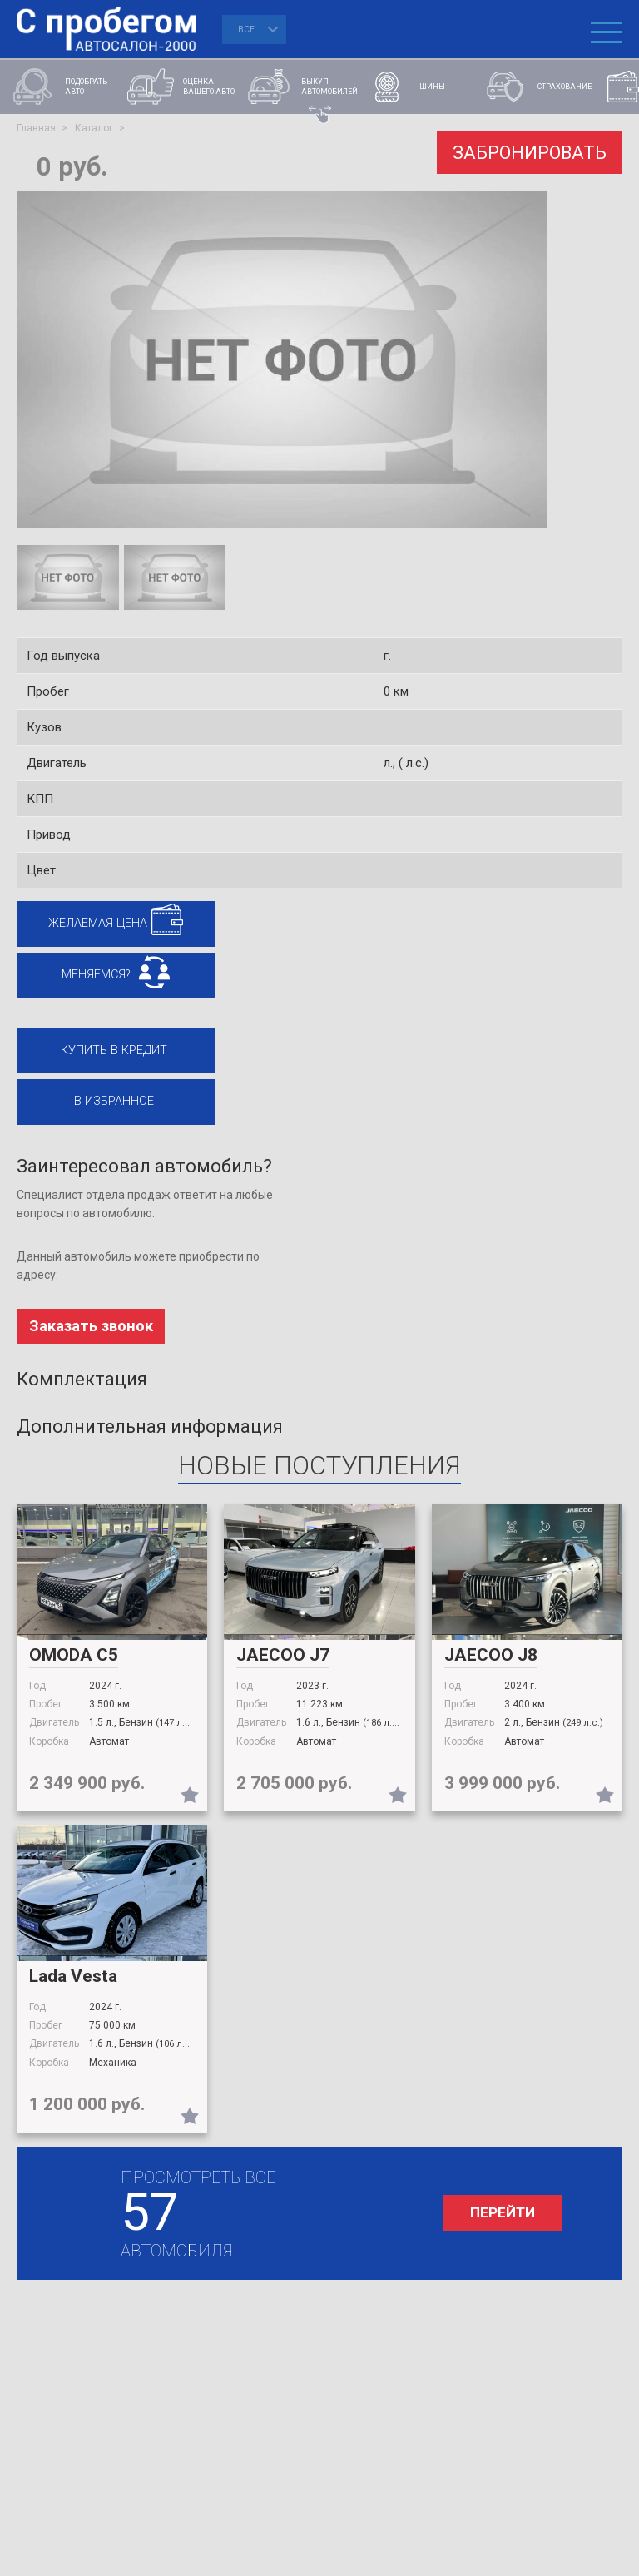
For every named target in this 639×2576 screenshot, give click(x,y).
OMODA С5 (73, 1664)
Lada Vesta (73, 1985)
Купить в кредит (110, 1055)
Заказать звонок (92, 1335)
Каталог (94, 128)
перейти (493, 2222)
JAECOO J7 (282, 1664)
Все (246, 29)
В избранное (109, 1109)
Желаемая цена (94, 924)
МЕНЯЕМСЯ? (92, 977)
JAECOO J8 (490, 1664)
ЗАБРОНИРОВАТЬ (525, 151)
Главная (36, 128)
